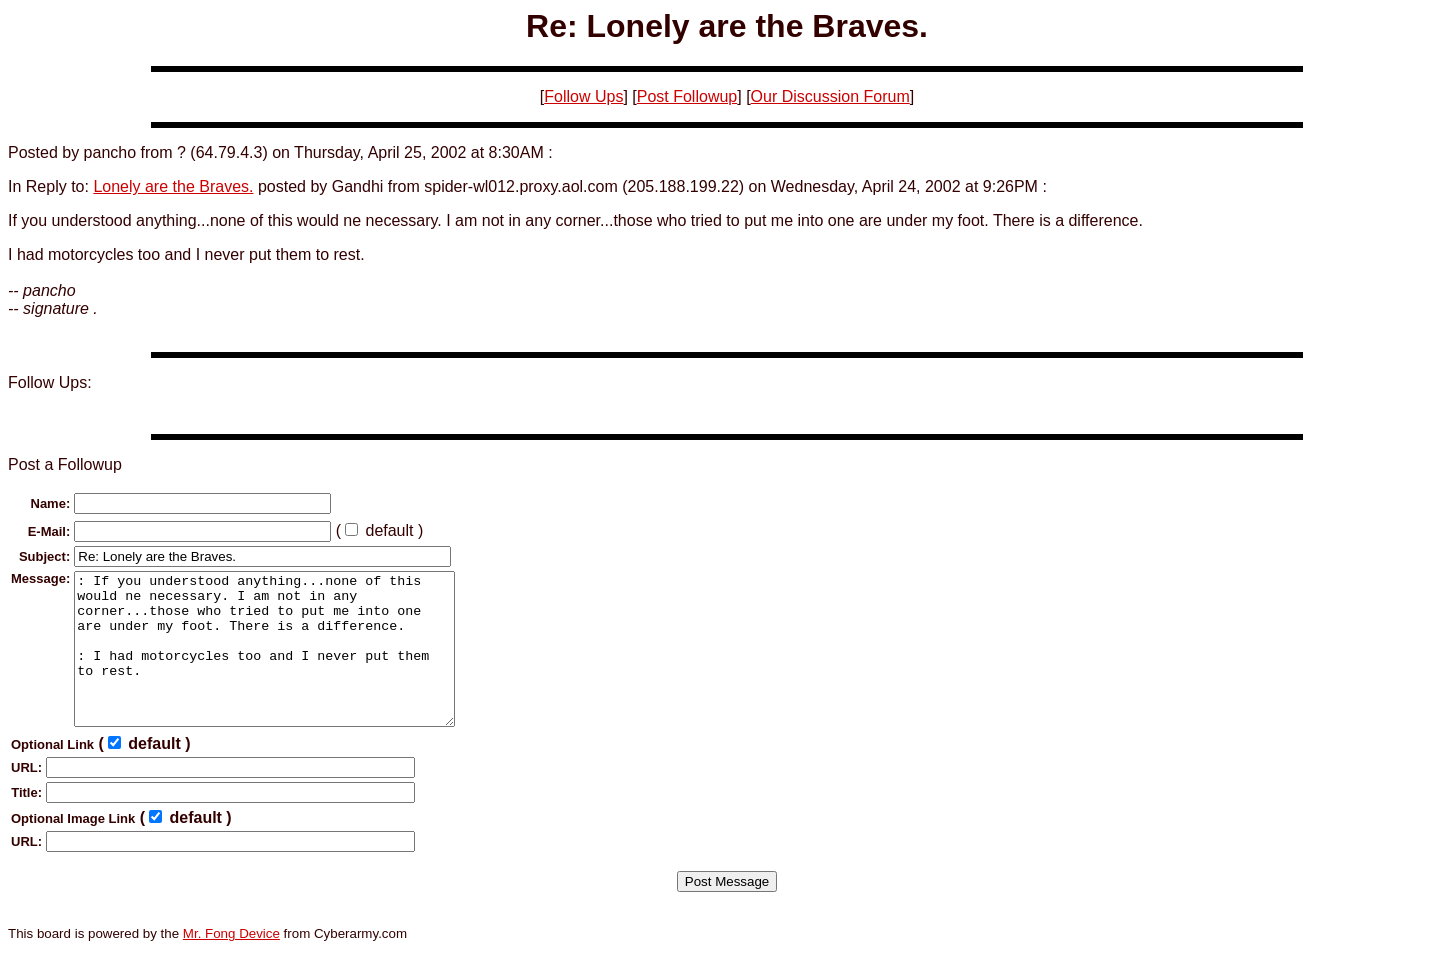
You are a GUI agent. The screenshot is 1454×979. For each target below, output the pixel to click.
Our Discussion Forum (830, 96)
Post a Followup (65, 464)
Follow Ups (583, 96)
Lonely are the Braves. (173, 186)
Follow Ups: (50, 382)
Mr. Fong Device (231, 963)
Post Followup (687, 96)
